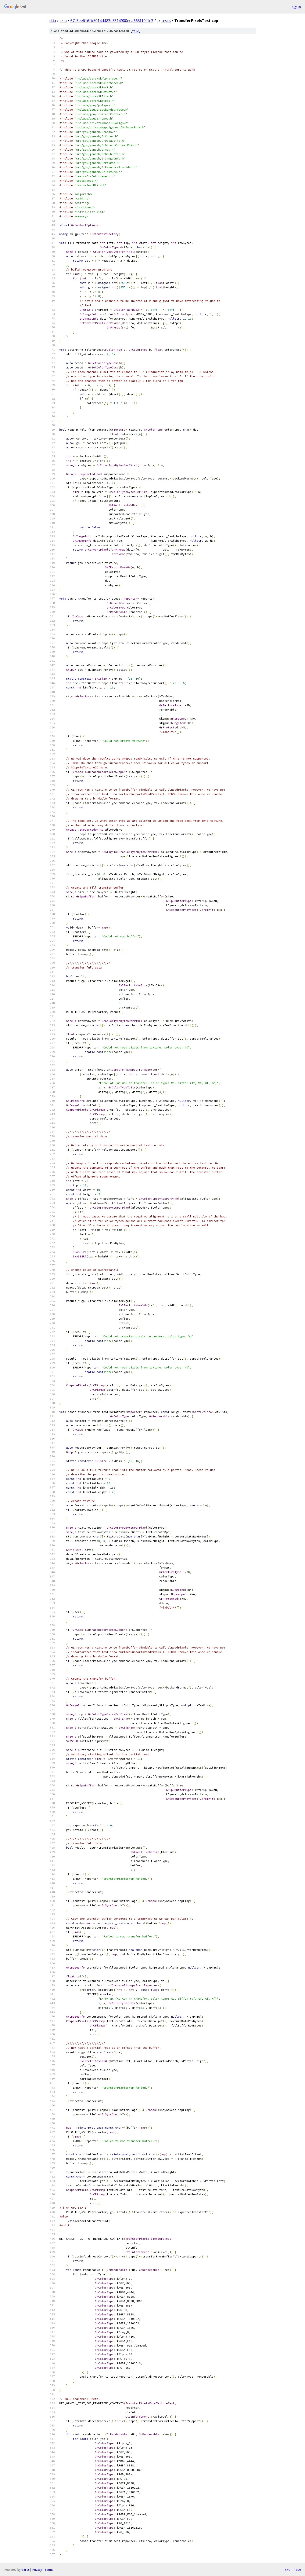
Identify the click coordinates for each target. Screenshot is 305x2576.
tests (166, 20)
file (135, 31)
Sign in (296, 7)
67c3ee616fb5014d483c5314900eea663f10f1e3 (111, 20)
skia (52, 20)
